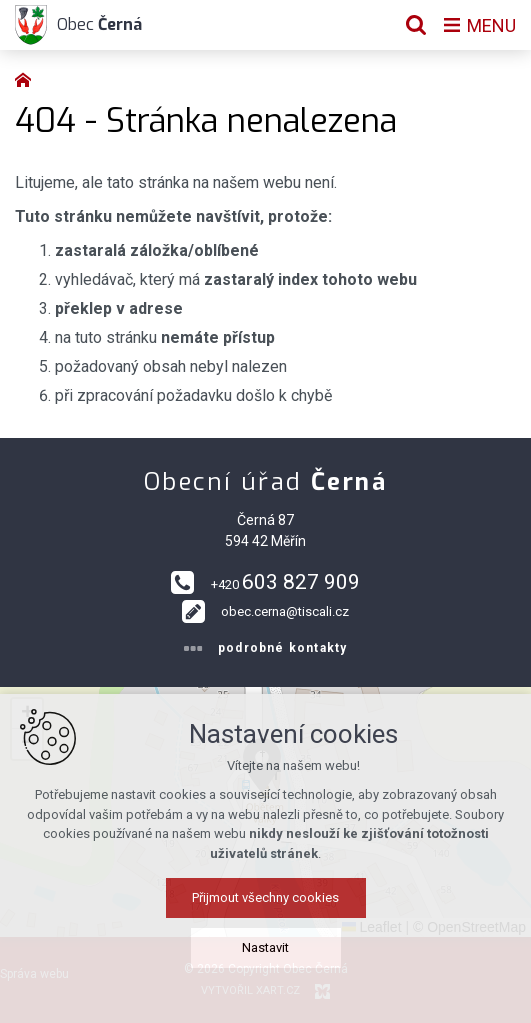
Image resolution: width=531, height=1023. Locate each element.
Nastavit (265, 947)
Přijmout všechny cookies (265, 897)
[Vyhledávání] (416, 25)
